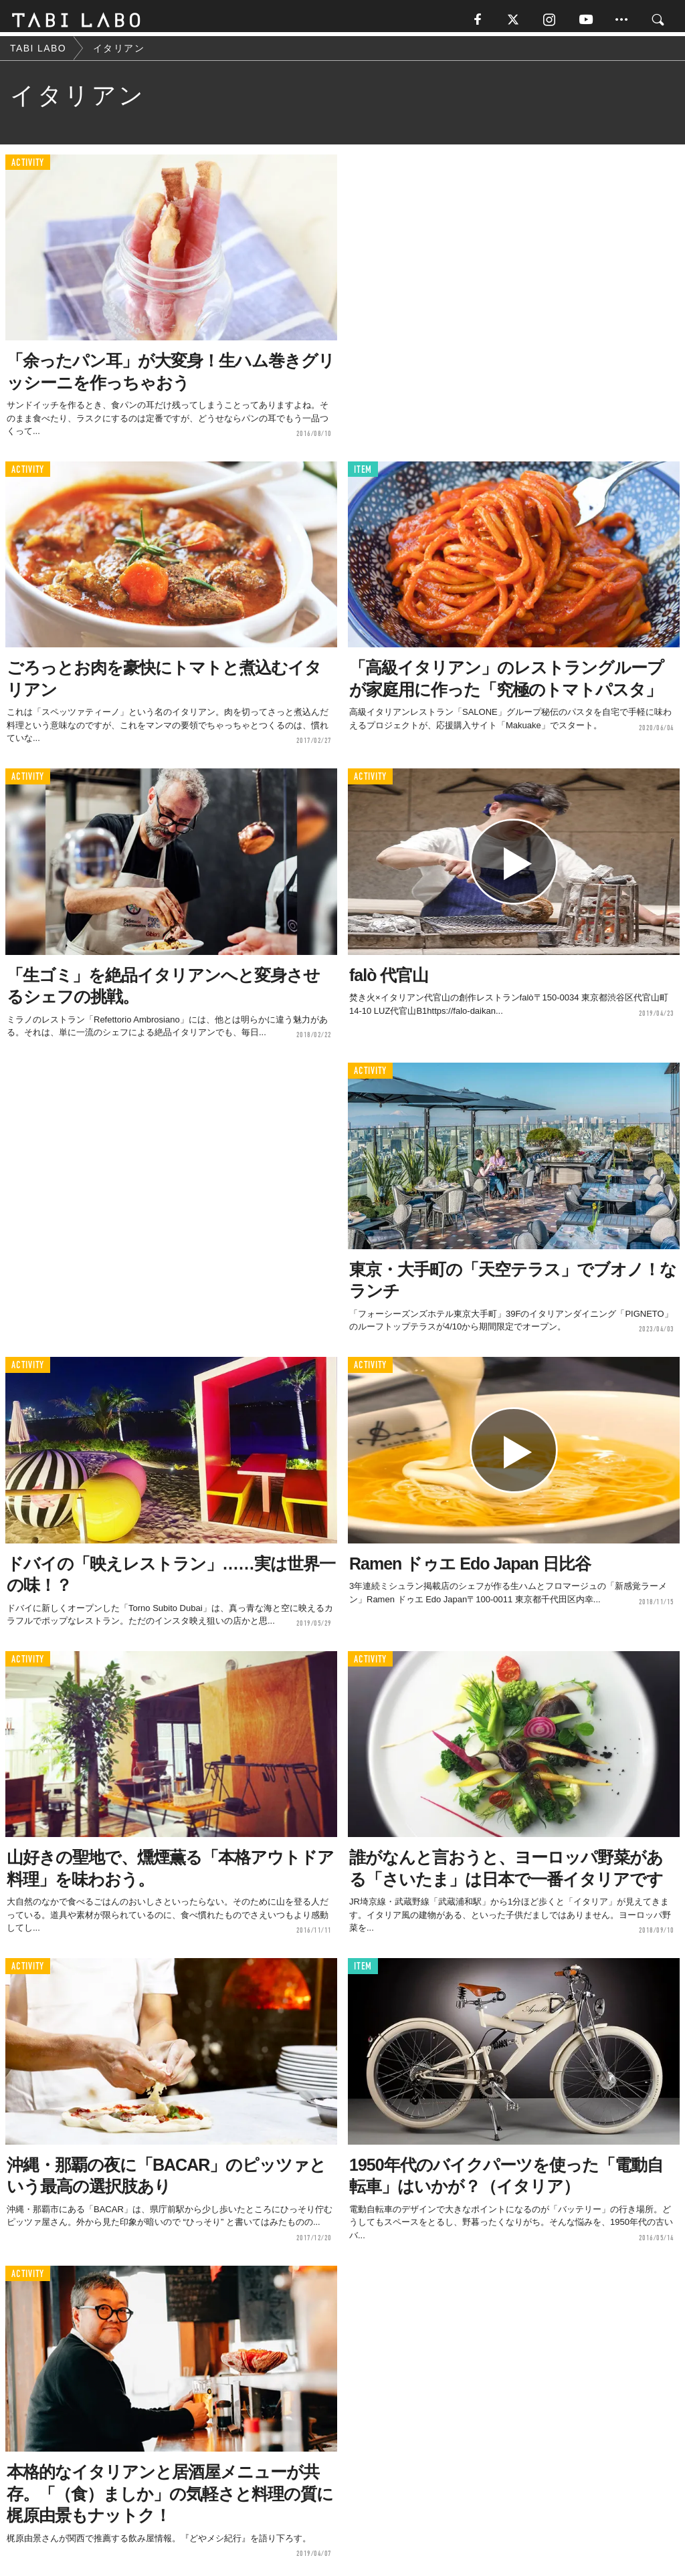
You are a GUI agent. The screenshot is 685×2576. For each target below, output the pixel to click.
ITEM (363, 474)
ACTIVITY (27, 167)
